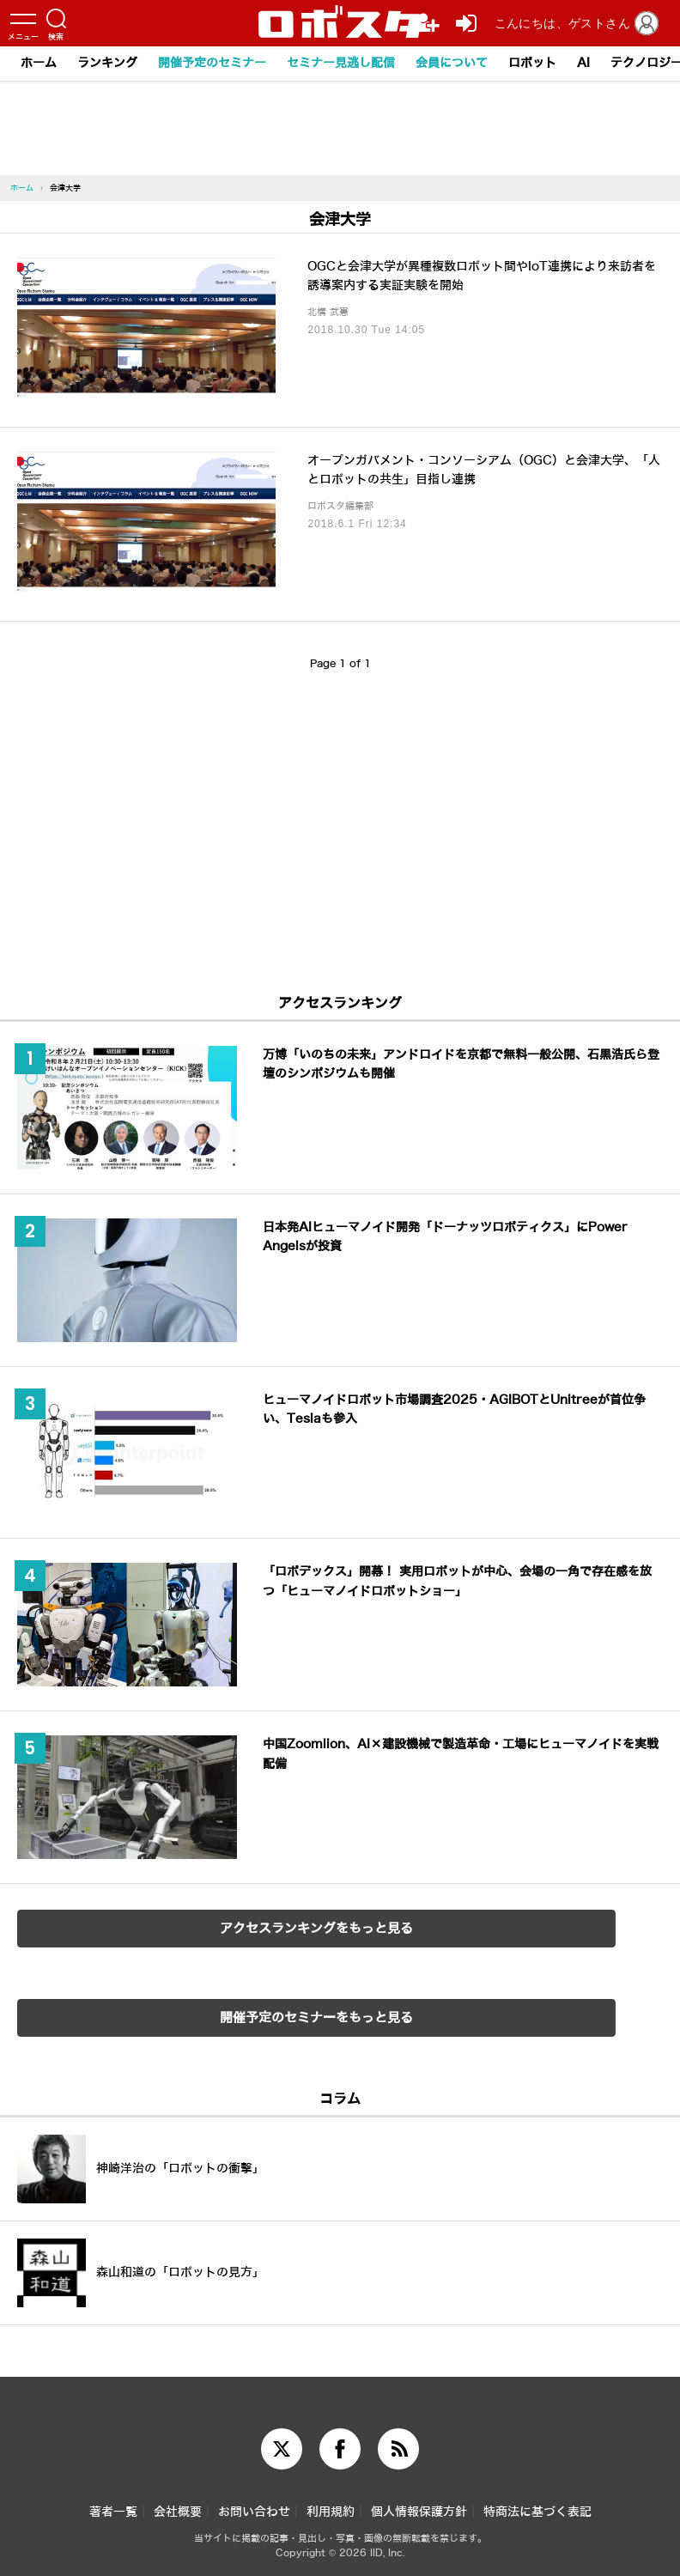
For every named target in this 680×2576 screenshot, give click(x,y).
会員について (452, 63)
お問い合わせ (254, 2512)
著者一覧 (113, 2512)
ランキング (107, 63)
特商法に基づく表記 (537, 2512)
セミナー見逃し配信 (341, 63)
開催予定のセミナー (212, 63)
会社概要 (178, 2512)
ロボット (532, 63)
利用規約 (331, 2512)
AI (583, 63)
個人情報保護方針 (419, 2512)
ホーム (39, 63)
